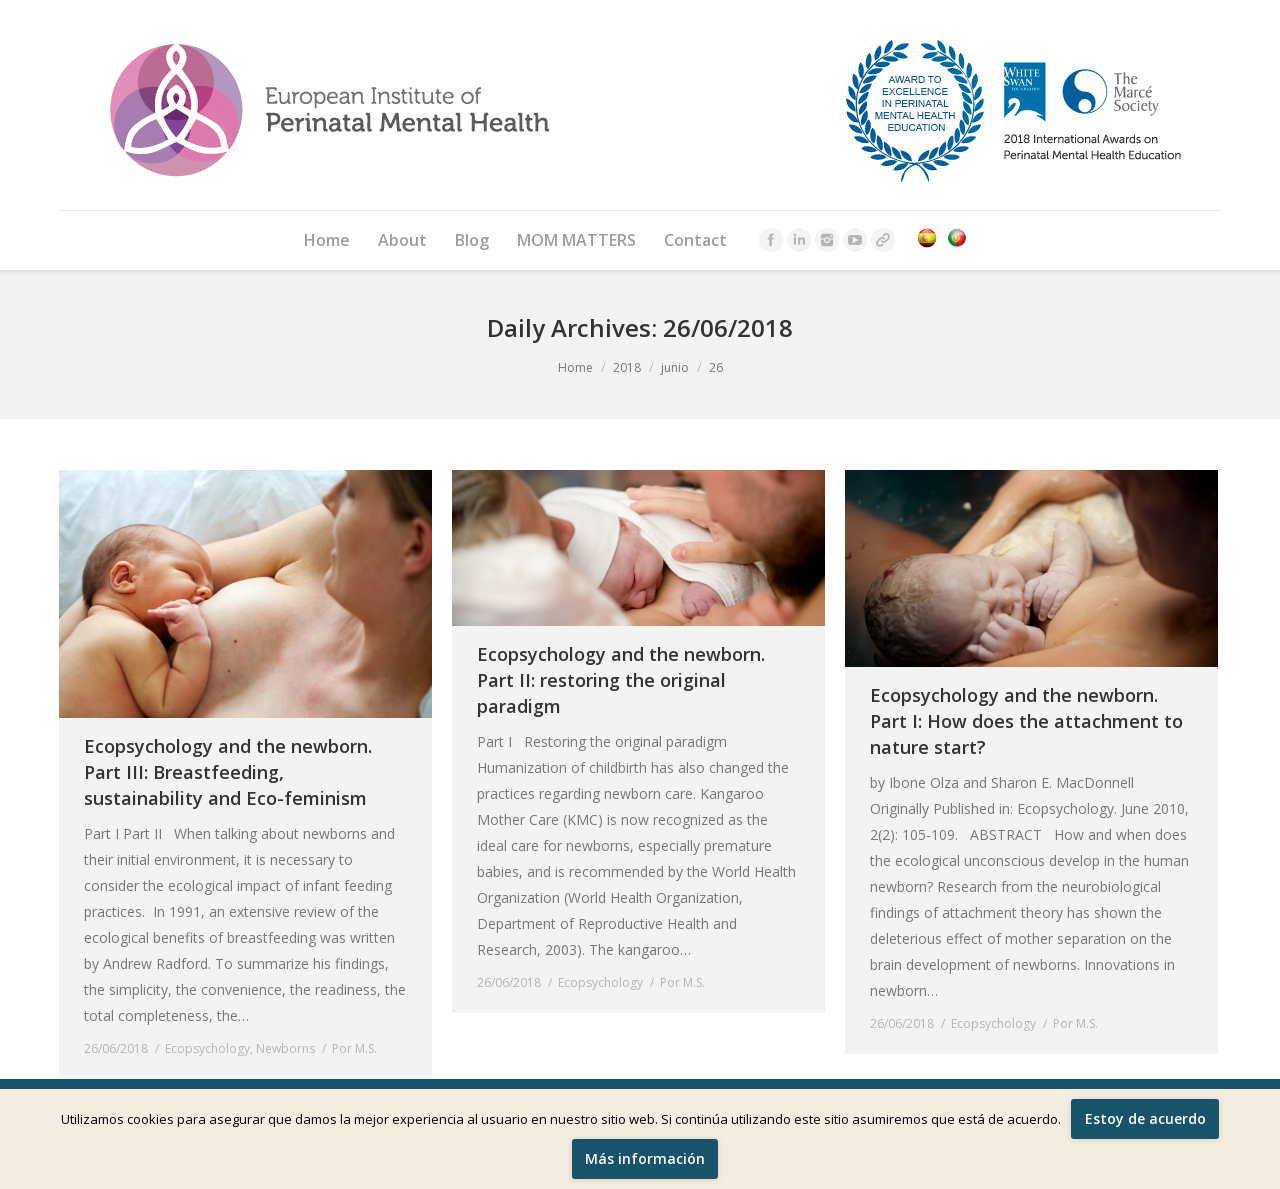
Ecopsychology (207, 1048)
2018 (627, 367)
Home (575, 367)
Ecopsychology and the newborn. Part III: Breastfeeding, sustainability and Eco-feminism (228, 772)
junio (675, 367)
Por (354, 1048)
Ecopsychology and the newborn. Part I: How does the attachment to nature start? (1026, 721)
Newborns (285, 1048)
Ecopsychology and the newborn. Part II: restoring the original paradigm (621, 680)
